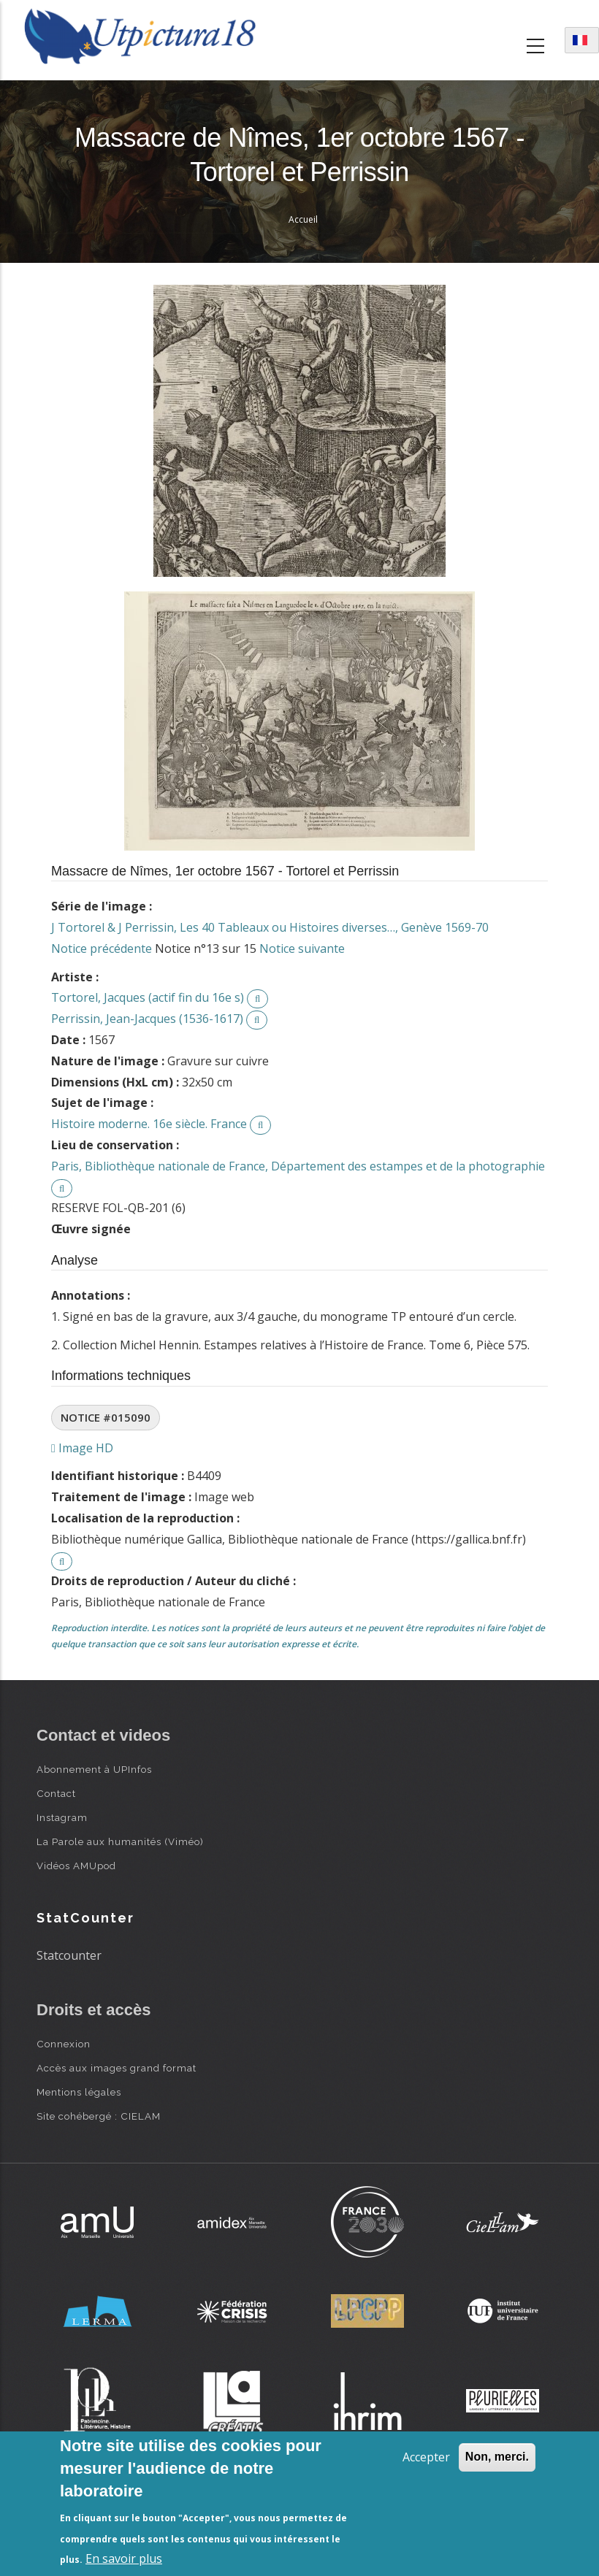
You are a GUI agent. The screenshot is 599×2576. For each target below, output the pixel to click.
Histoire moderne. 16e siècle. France (149, 1124)
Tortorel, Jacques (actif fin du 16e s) (147, 997)
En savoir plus (123, 2558)
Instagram (62, 1817)
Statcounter (69, 1955)
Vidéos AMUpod (76, 1865)
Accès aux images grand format (117, 2068)
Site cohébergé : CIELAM (99, 2116)
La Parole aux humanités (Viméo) (120, 1841)
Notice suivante (302, 948)
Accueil (303, 219)
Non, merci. (497, 2456)
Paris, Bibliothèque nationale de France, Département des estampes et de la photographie (298, 1166)
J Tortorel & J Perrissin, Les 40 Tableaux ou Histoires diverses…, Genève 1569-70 (270, 927)
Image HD (82, 1448)
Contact (56, 1793)
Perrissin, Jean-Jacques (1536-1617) (147, 1019)
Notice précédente (101, 948)
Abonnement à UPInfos (94, 1769)
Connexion (64, 2044)
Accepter (426, 2457)
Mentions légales (79, 2092)
